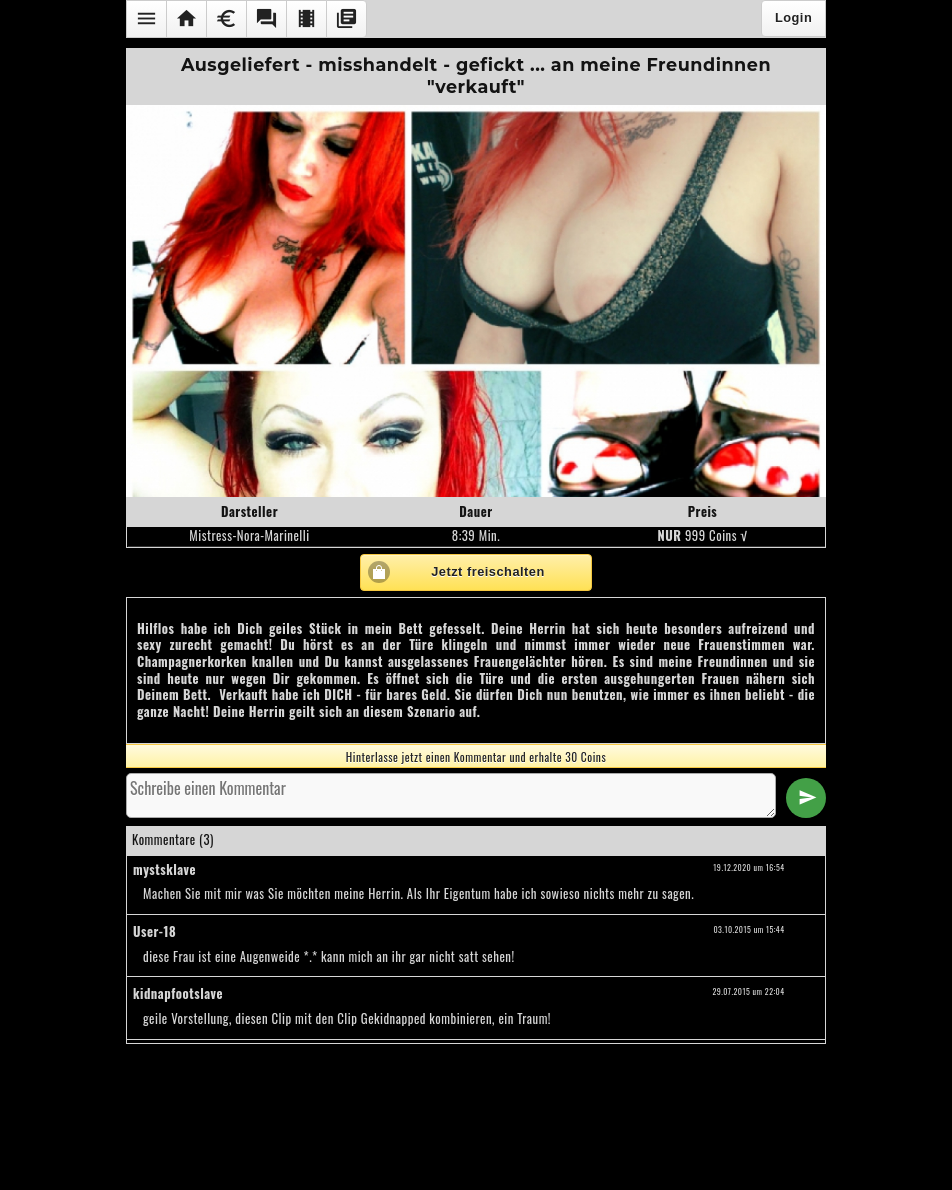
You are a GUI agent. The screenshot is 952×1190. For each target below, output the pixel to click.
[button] (146, 19)
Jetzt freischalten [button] (488, 571)
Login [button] (793, 17)
